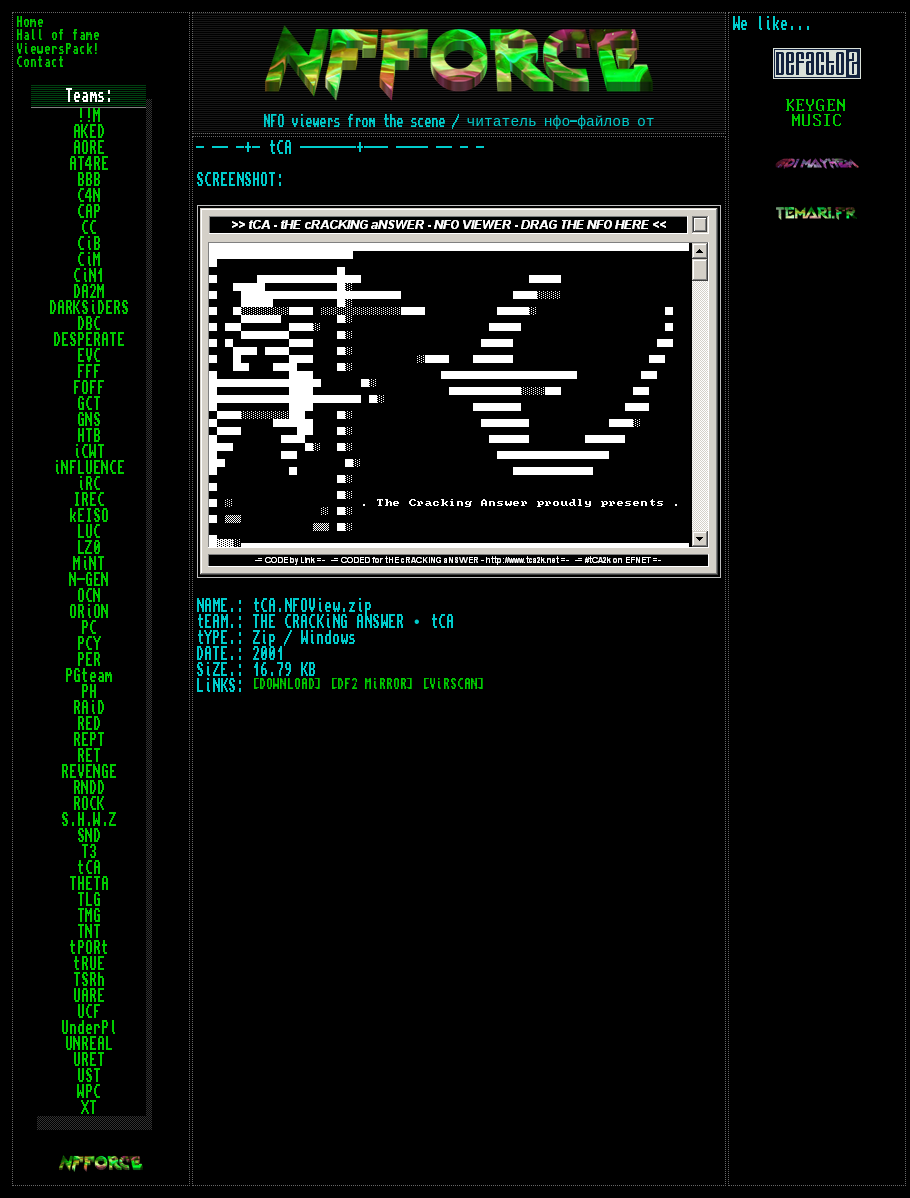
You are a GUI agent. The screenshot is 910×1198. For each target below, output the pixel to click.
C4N (89, 196)
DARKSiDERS (89, 308)
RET (89, 756)
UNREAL (89, 1044)
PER (89, 660)
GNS (89, 420)
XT (89, 1108)
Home (30, 22)
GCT (89, 404)
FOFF (89, 388)
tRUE (89, 964)
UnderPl (89, 1028)
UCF (89, 1012)
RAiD (89, 708)
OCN (89, 596)
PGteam (89, 676)
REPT (89, 740)
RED (89, 724)
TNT (89, 932)
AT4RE (89, 164)
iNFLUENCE (89, 468)
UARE (89, 996)
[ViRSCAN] (453, 684)
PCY (89, 644)
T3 (89, 852)
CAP (89, 212)
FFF (89, 372)
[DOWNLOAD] (287, 684)
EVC (89, 356)
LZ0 (89, 548)
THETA (89, 884)
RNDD (89, 788)
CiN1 (89, 276)
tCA (89, 868)
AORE (89, 148)
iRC (89, 484)
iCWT (89, 452)
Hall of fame (58, 35)
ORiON (89, 612)
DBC (89, 324)
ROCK (89, 804)
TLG (89, 900)
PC (89, 628)
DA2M (89, 292)
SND (89, 836)
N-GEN (89, 580)
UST (89, 1076)
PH (89, 692)
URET (89, 1060)
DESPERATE (89, 340)
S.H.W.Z (89, 820)
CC (89, 228)
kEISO (89, 516)
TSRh (89, 980)
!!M (89, 116)
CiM (89, 260)
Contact (40, 62)
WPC (89, 1092)
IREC (89, 500)
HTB (89, 436)
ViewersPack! (58, 49)
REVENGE (89, 772)
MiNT (89, 564)
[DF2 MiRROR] (372, 684)
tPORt (89, 948)
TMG (89, 916)
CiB (89, 244)
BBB (89, 180)
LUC (89, 532)
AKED (89, 132)
